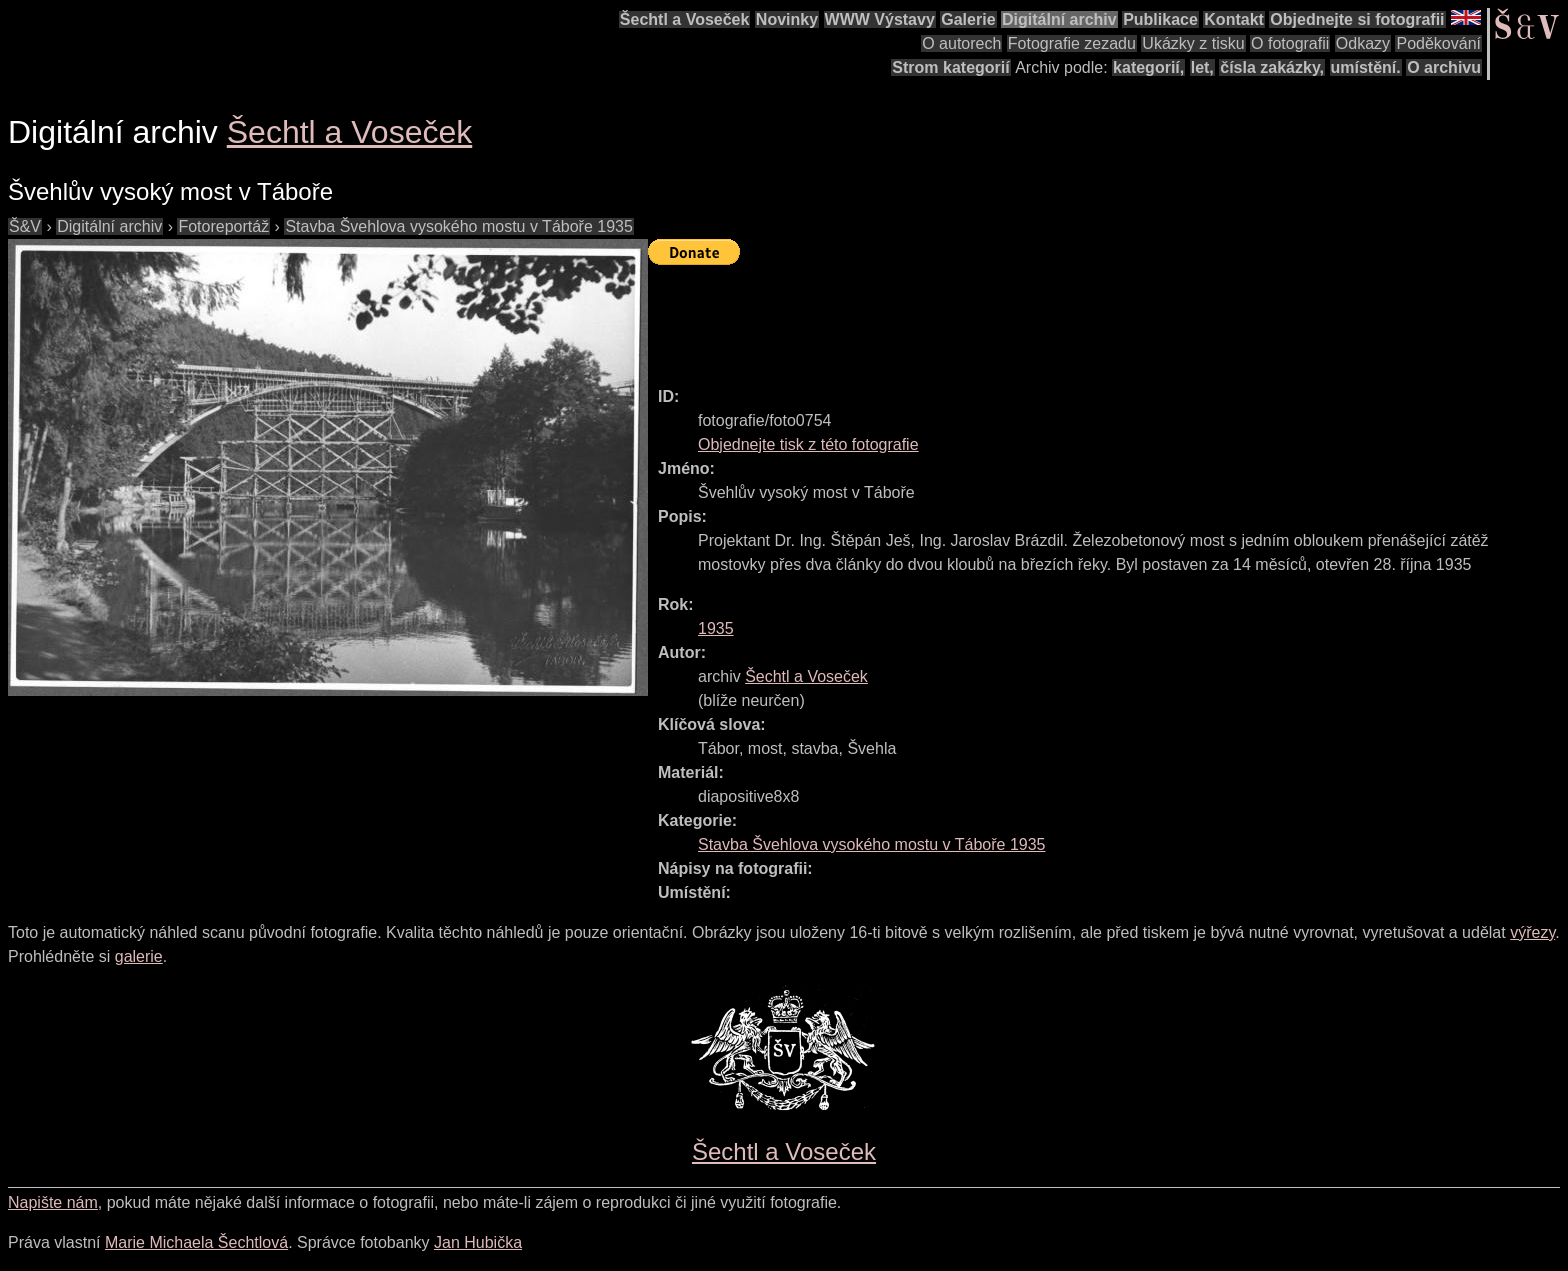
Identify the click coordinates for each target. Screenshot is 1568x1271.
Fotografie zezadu (1072, 43)
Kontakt (1234, 19)
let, (1202, 67)
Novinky (787, 19)
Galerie (968, 19)
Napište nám (53, 1202)
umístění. (1366, 67)
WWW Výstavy (880, 19)
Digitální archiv (1059, 19)
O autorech (961, 43)
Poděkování (1438, 43)
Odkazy (1363, 43)
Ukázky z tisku (1193, 43)
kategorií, (1148, 67)
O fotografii (1290, 43)
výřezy (1532, 932)
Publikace (1160, 19)
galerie (139, 956)
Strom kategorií (950, 67)
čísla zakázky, (1272, 67)
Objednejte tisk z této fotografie (808, 444)
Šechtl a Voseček (685, 19)
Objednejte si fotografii (1357, 19)
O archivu (1444, 67)
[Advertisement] (1012, 317)
